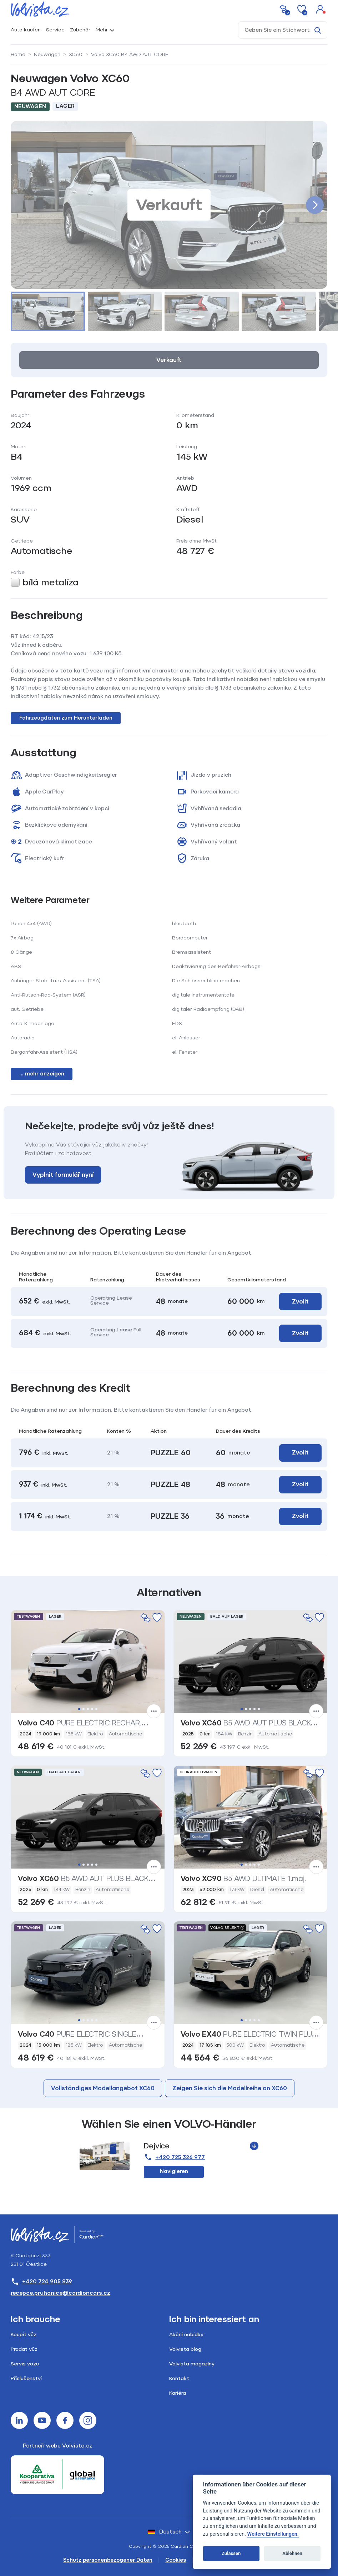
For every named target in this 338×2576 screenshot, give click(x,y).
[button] (320, 9)
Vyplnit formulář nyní (63, 1174)
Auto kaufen (26, 30)
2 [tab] (83, 1709)
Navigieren (174, 2171)
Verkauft (169, 360)
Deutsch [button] (165, 2532)
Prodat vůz (24, 2349)
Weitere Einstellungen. (273, 2534)
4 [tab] (92, 1709)
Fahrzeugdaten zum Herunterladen (65, 718)
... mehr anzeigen (41, 1074)
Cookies (175, 2560)
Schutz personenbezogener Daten (107, 2560)
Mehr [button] (102, 30)
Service (55, 30)
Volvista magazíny (192, 2364)
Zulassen (231, 2553)
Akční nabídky (186, 2334)
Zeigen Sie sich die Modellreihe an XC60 (229, 2088)
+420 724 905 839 (41, 2281)
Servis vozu (25, 2364)
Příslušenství (26, 2378)
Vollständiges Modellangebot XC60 (103, 2088)
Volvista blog (185, 2349)
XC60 (75, 54)
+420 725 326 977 (174, 2157)
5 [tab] (96, 1709)
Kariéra (177, 2393)
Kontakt (179, 2378)
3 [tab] (88, 1709)
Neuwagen (47, 54)
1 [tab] (79, 1709)
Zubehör (80, 30)
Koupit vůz (23, 2334)
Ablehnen (292, 2553)
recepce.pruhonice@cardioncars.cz (60, 2293)
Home (18, 54)
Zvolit (300, 1301)
